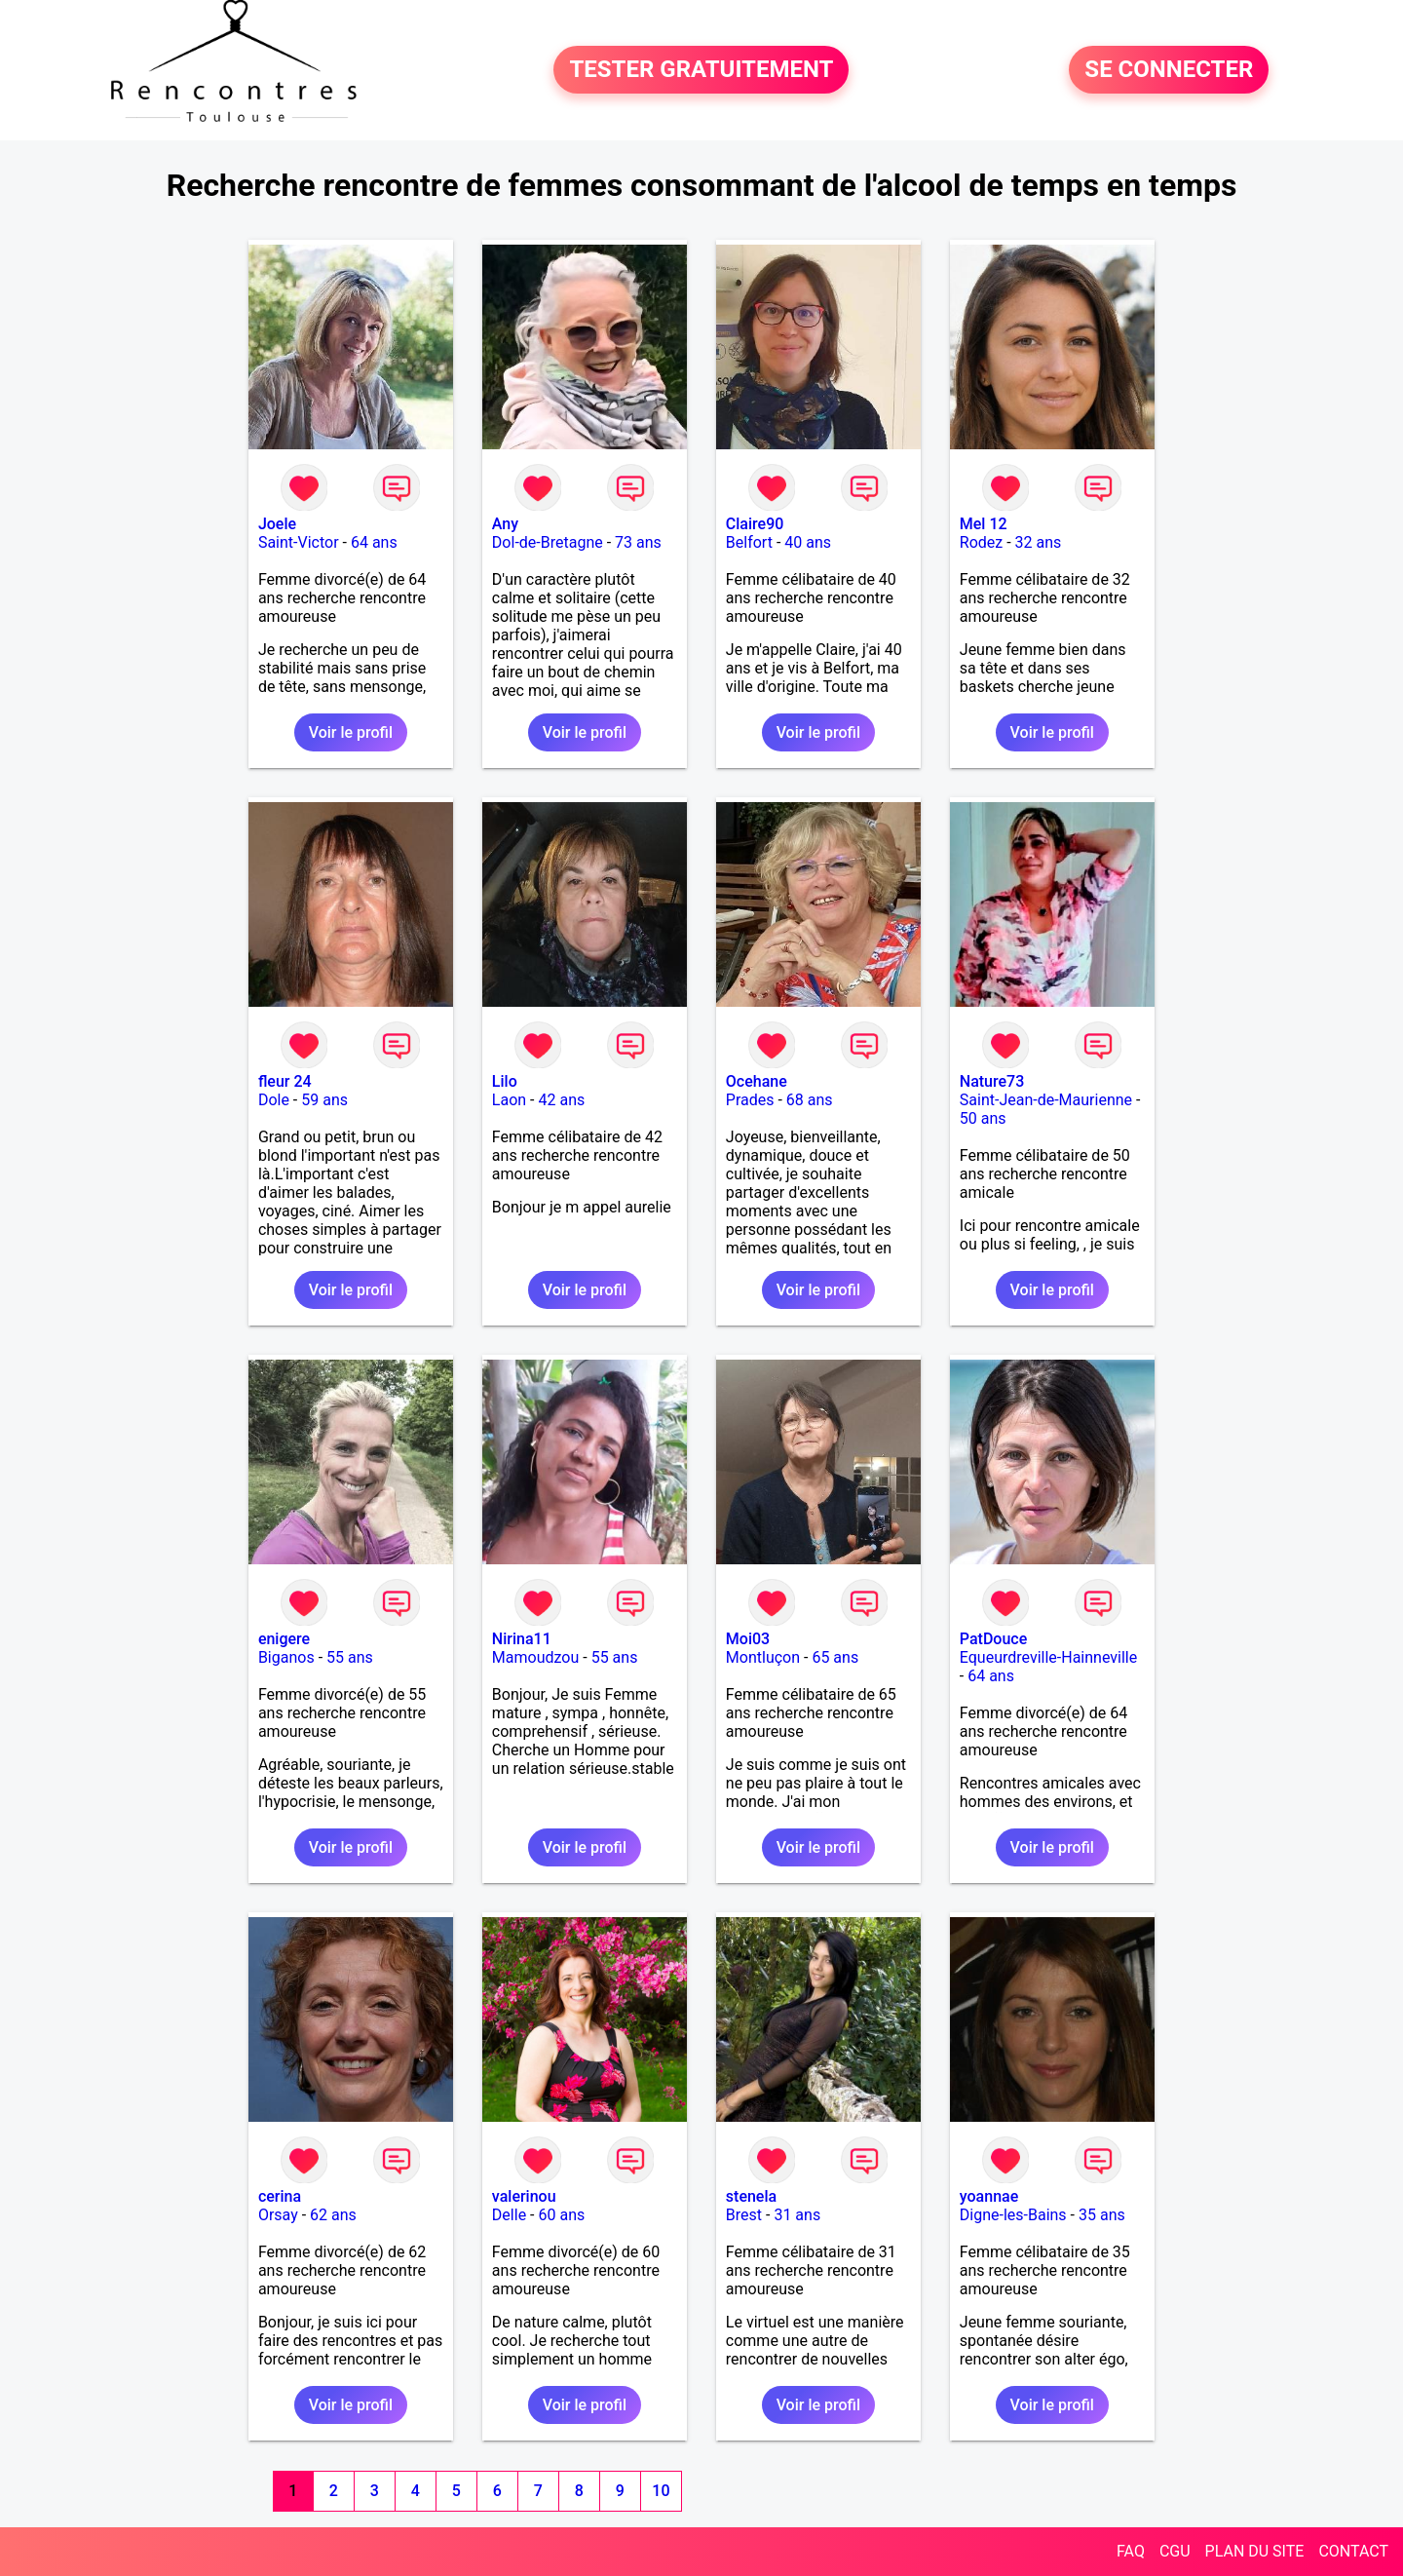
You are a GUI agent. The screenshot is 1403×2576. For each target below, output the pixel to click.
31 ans (797, 2215)
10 (660, 2490)
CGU (1175, 2551)
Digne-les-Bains (1013, 2215)
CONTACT (1353, 2551)
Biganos (286, 1657)
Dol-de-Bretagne (547, 542)
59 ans (324, 1100)
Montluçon (763, 1657)
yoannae (989, 2196)
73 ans (638, 542)
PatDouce (993, 1639)
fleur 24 (285, 1081)
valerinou (524, 2196)
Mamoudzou (535, 1657)
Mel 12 (983, 524)
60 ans (561, 2215)
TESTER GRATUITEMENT (701, 70)
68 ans (809, 1100)
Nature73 (992, 1081)
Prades (750, 1100)
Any (505, 524)
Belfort (749, 542)
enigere (284, 1639)
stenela (751, 2196)
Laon (509, 1100)
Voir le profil (351, 732)
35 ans (1102, 2215)
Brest (744, 2215)
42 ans (562, 1100)
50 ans (983, 1118)
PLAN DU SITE (1255, 2551)
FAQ (1131, 2551)
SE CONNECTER (1168, 70)
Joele (277, 524)
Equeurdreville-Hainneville (1048, 1657)
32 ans (1038, 542)
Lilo (504, 1081)
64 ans (374, 542)
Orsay (278, 2215)
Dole (273, 1100)
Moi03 (748, 1639)
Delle (509, 2215)
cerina (279, 2196)
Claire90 (755, 524)
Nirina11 (521, 1639)
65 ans (835, 1657)
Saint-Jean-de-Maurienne (1046, 1100)
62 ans (333, 2215)
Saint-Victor (298, 542)
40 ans (807, 542)
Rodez (981, 542)
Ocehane (756, 1081)
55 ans (349, 1657)
